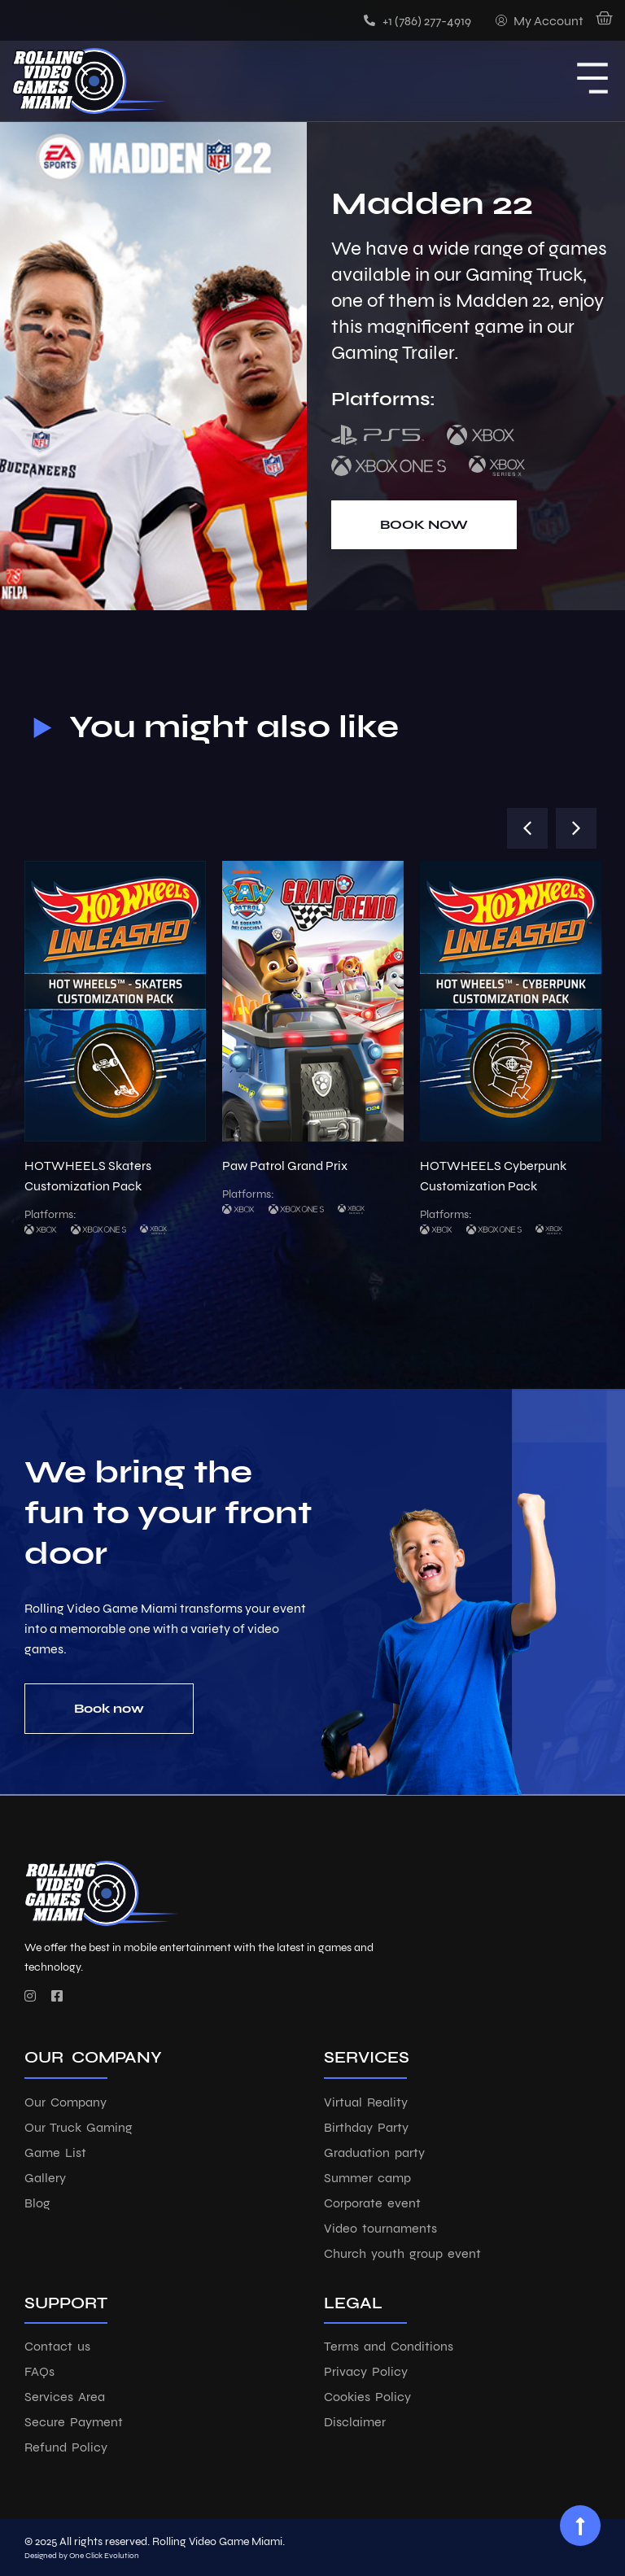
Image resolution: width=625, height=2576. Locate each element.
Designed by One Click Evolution (81, 2556)
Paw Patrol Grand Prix (284, 1165)
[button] (527, 828)
